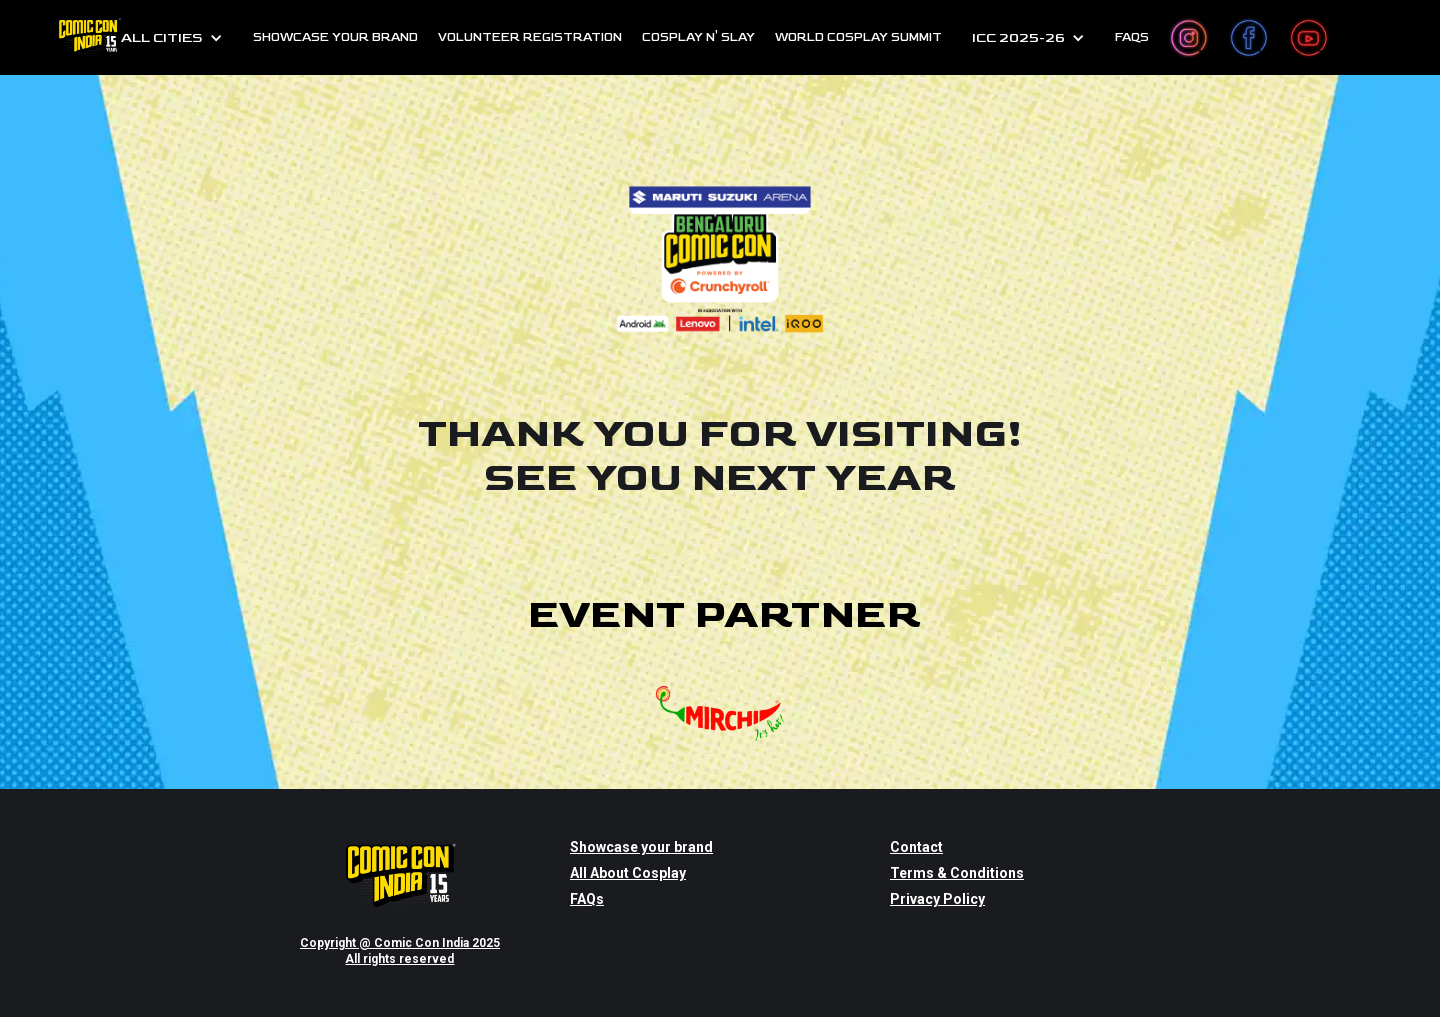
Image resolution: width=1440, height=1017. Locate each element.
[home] (89, 37)
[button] (172, 38)
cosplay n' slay (698, 37)
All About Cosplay (628, 873)
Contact (916, 847)
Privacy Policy (937, 899)
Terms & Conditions (957, 873)
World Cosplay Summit (858, 37)
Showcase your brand (641, 847)
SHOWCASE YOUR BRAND (335, 37)
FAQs (1132, 37)
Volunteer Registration (530, 37)
